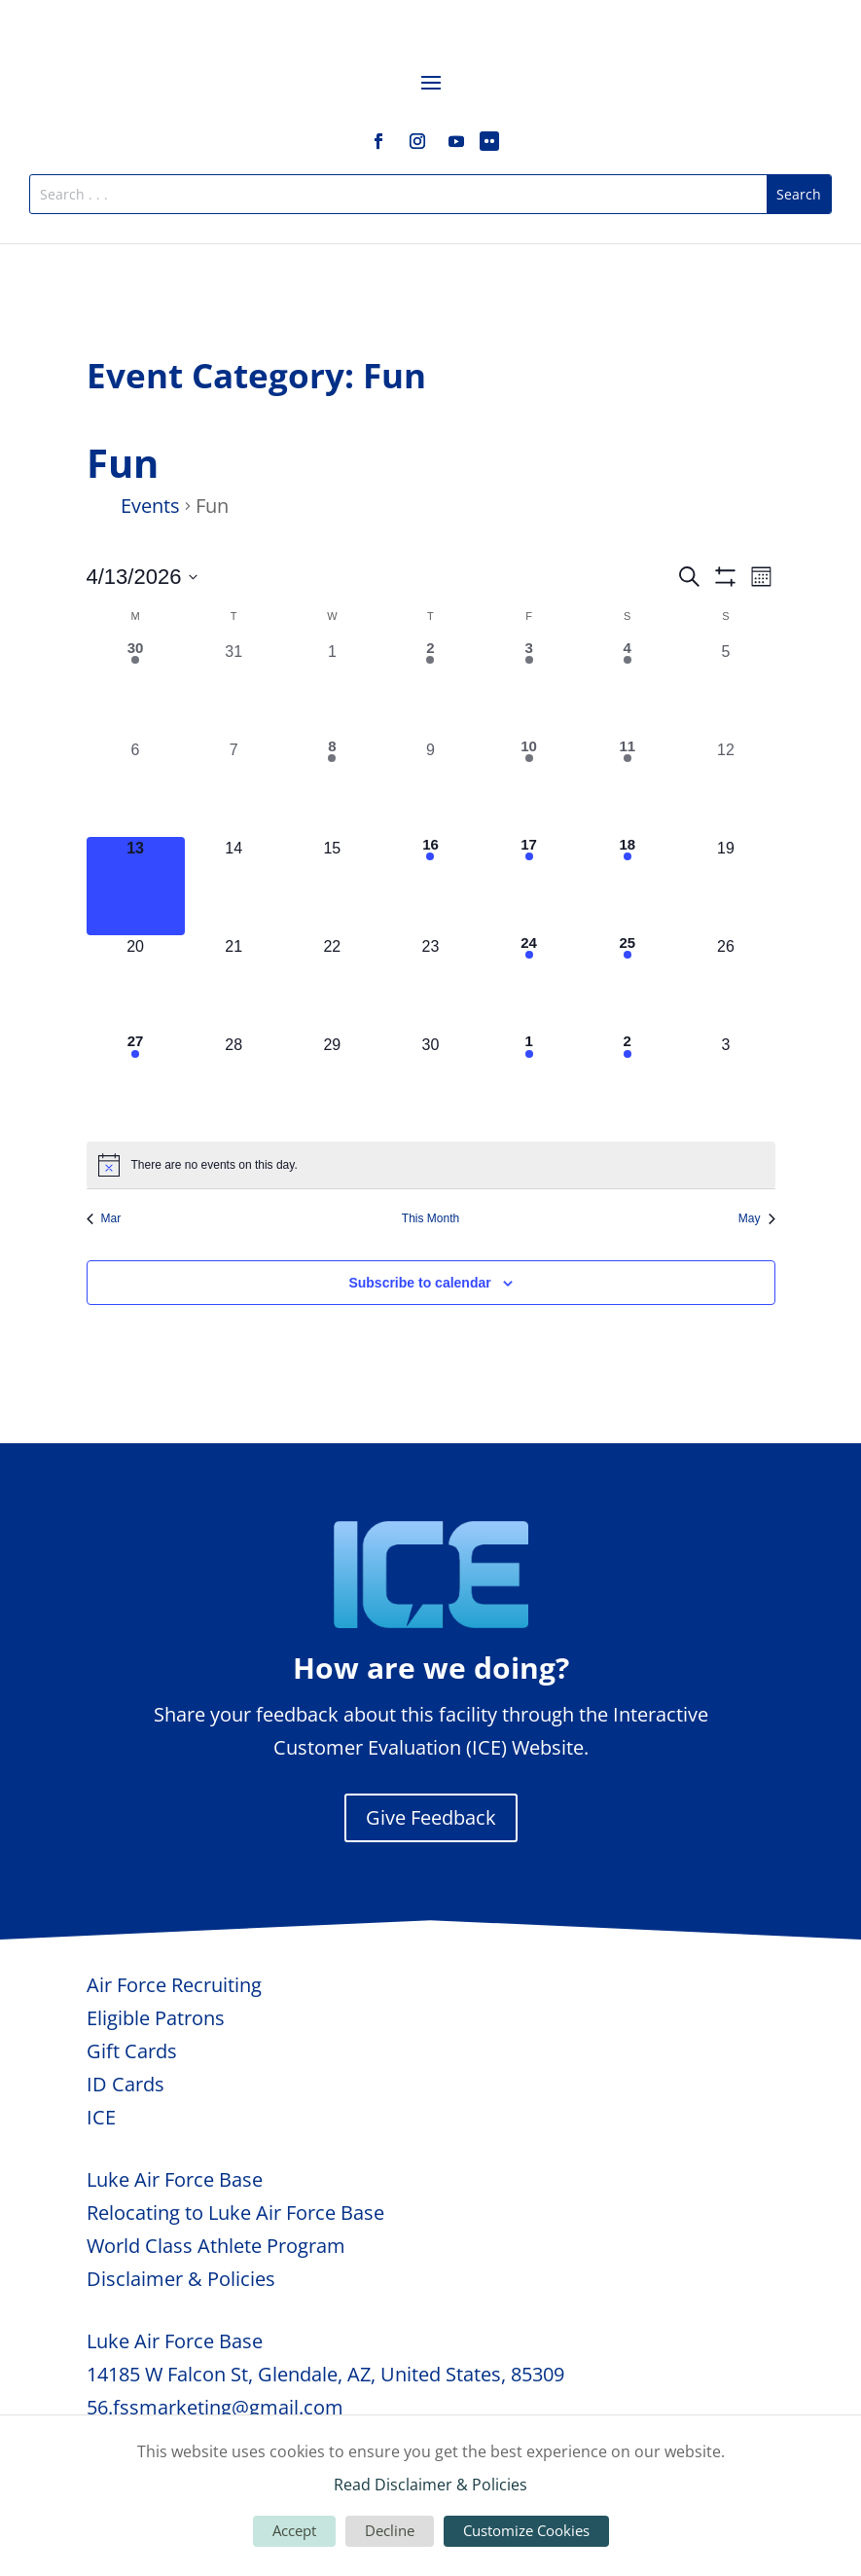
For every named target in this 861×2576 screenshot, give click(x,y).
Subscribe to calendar (419, 1282)
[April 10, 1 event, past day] (529, 788)
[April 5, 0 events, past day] (725, 689)
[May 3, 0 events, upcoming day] (725, 1083)
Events (150, 505)
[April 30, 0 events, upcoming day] (430, 1083)
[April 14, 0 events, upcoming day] (234, 886)
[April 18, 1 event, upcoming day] (627, 886)
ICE (101, 2117)
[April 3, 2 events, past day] (529, 689)
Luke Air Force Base (175, 2179)
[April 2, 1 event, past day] (430, 689)
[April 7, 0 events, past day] (234, 788)
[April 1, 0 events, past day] (332, 689)
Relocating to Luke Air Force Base (235, 2212)
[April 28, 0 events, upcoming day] (234, 1083)
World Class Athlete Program (216, 2245)
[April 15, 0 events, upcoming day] (332, 886)
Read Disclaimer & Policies (430, 2484)
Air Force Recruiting (174, 1985)
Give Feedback (431, 1817)
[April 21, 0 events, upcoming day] (234, 984)
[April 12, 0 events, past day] (725, 788)
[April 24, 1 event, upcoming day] (529, 984)
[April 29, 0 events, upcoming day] (332, 1083)
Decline (389, 2530)
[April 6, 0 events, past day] (136, 788)
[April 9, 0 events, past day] (430, 788)
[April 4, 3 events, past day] (627, 689)
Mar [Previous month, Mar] (104, 1218)
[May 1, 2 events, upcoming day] (529, 1083)
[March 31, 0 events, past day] (234, 689)
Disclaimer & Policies (181, 2279)
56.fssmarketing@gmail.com (215, 2407)
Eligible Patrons (156, 2018)
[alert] (431, 1165)
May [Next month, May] (756, 1218)
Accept (294, 2530)
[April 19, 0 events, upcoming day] (725, 886)
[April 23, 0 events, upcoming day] (430, 984)
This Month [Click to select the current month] (430, 1218)
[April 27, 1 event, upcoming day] (136, 1083)
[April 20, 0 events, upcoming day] (136, 984)
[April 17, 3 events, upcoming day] (529, 886)
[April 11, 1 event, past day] (627, 788)
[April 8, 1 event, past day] (332, 788)
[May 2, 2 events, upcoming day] (627, 1083)
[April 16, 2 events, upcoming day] (430, 886)
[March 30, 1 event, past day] (136, 689)
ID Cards (125, 2084)
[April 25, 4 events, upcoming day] (627, 984)
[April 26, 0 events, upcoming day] (725, 984)
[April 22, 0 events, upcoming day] (332, 984)
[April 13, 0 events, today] (136, 886)
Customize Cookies (526, 2530)
